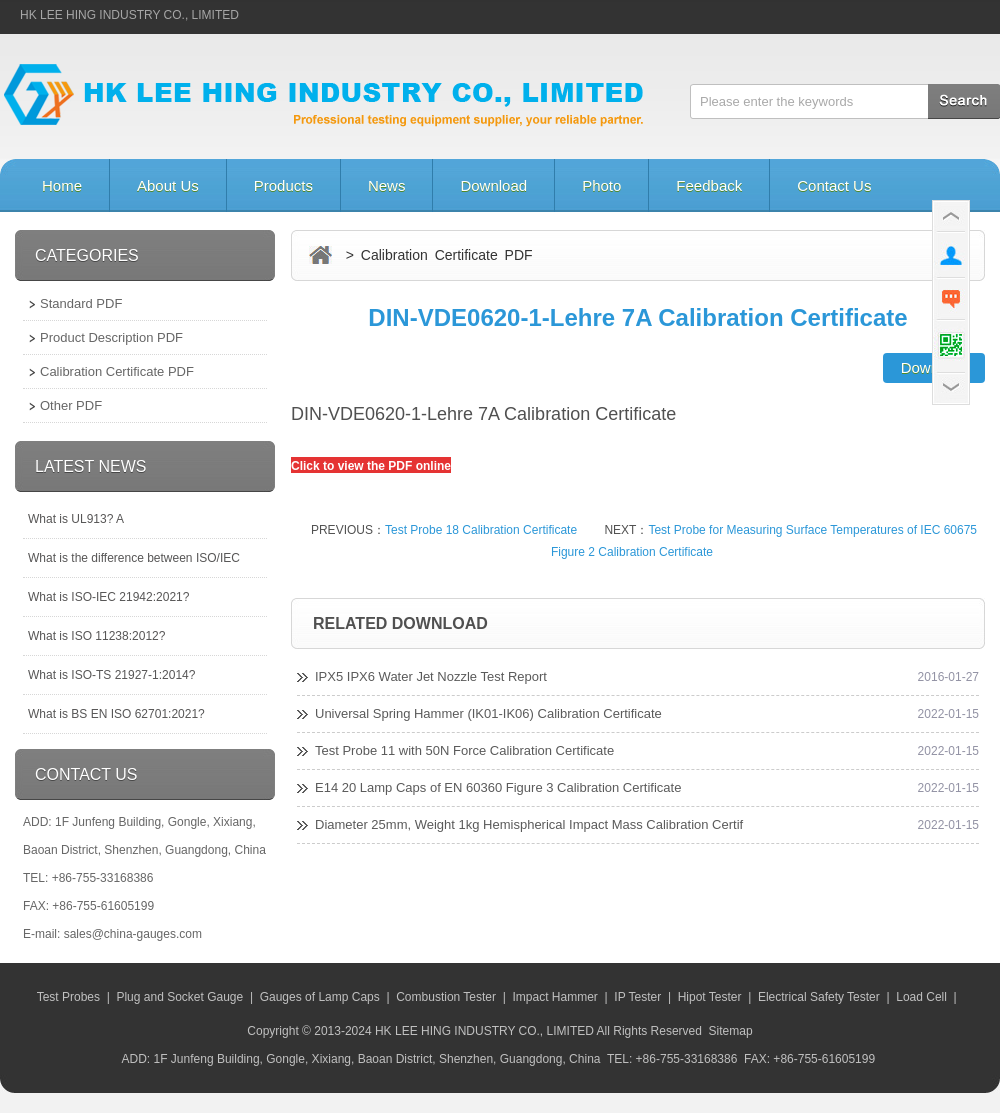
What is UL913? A (76, 519)
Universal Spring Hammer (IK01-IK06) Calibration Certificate (488, 713)
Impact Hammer (554, 997)
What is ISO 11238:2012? (96, 636)
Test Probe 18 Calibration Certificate (481, 530)
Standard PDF (81, 303)
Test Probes (68, 997)
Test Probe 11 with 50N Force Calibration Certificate (464, 750)
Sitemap (731, 1031)
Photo (601, 185)
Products (283, 185)
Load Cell (921, 997)
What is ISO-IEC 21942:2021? (108, 597)
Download (493, 185)
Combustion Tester (446, 997)
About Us (168, 185)
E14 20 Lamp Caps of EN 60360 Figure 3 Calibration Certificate (498, 787)
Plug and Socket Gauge (179, 997)
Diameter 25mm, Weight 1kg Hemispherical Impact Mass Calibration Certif (529, 824)
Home (62, 185)
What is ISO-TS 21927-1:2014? (111, 675)
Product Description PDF (111, 337)
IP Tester (637, 997)
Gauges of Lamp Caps (320, 997)
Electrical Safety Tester (819, 997)
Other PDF (71, 405)
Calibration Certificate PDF (117, 371)
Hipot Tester (710, 997)
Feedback (709, 185)
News (387, 185)
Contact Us (834, 185)
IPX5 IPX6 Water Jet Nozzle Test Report (431, 676)
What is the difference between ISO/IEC (134, 558)
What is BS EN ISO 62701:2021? (116, 714)
